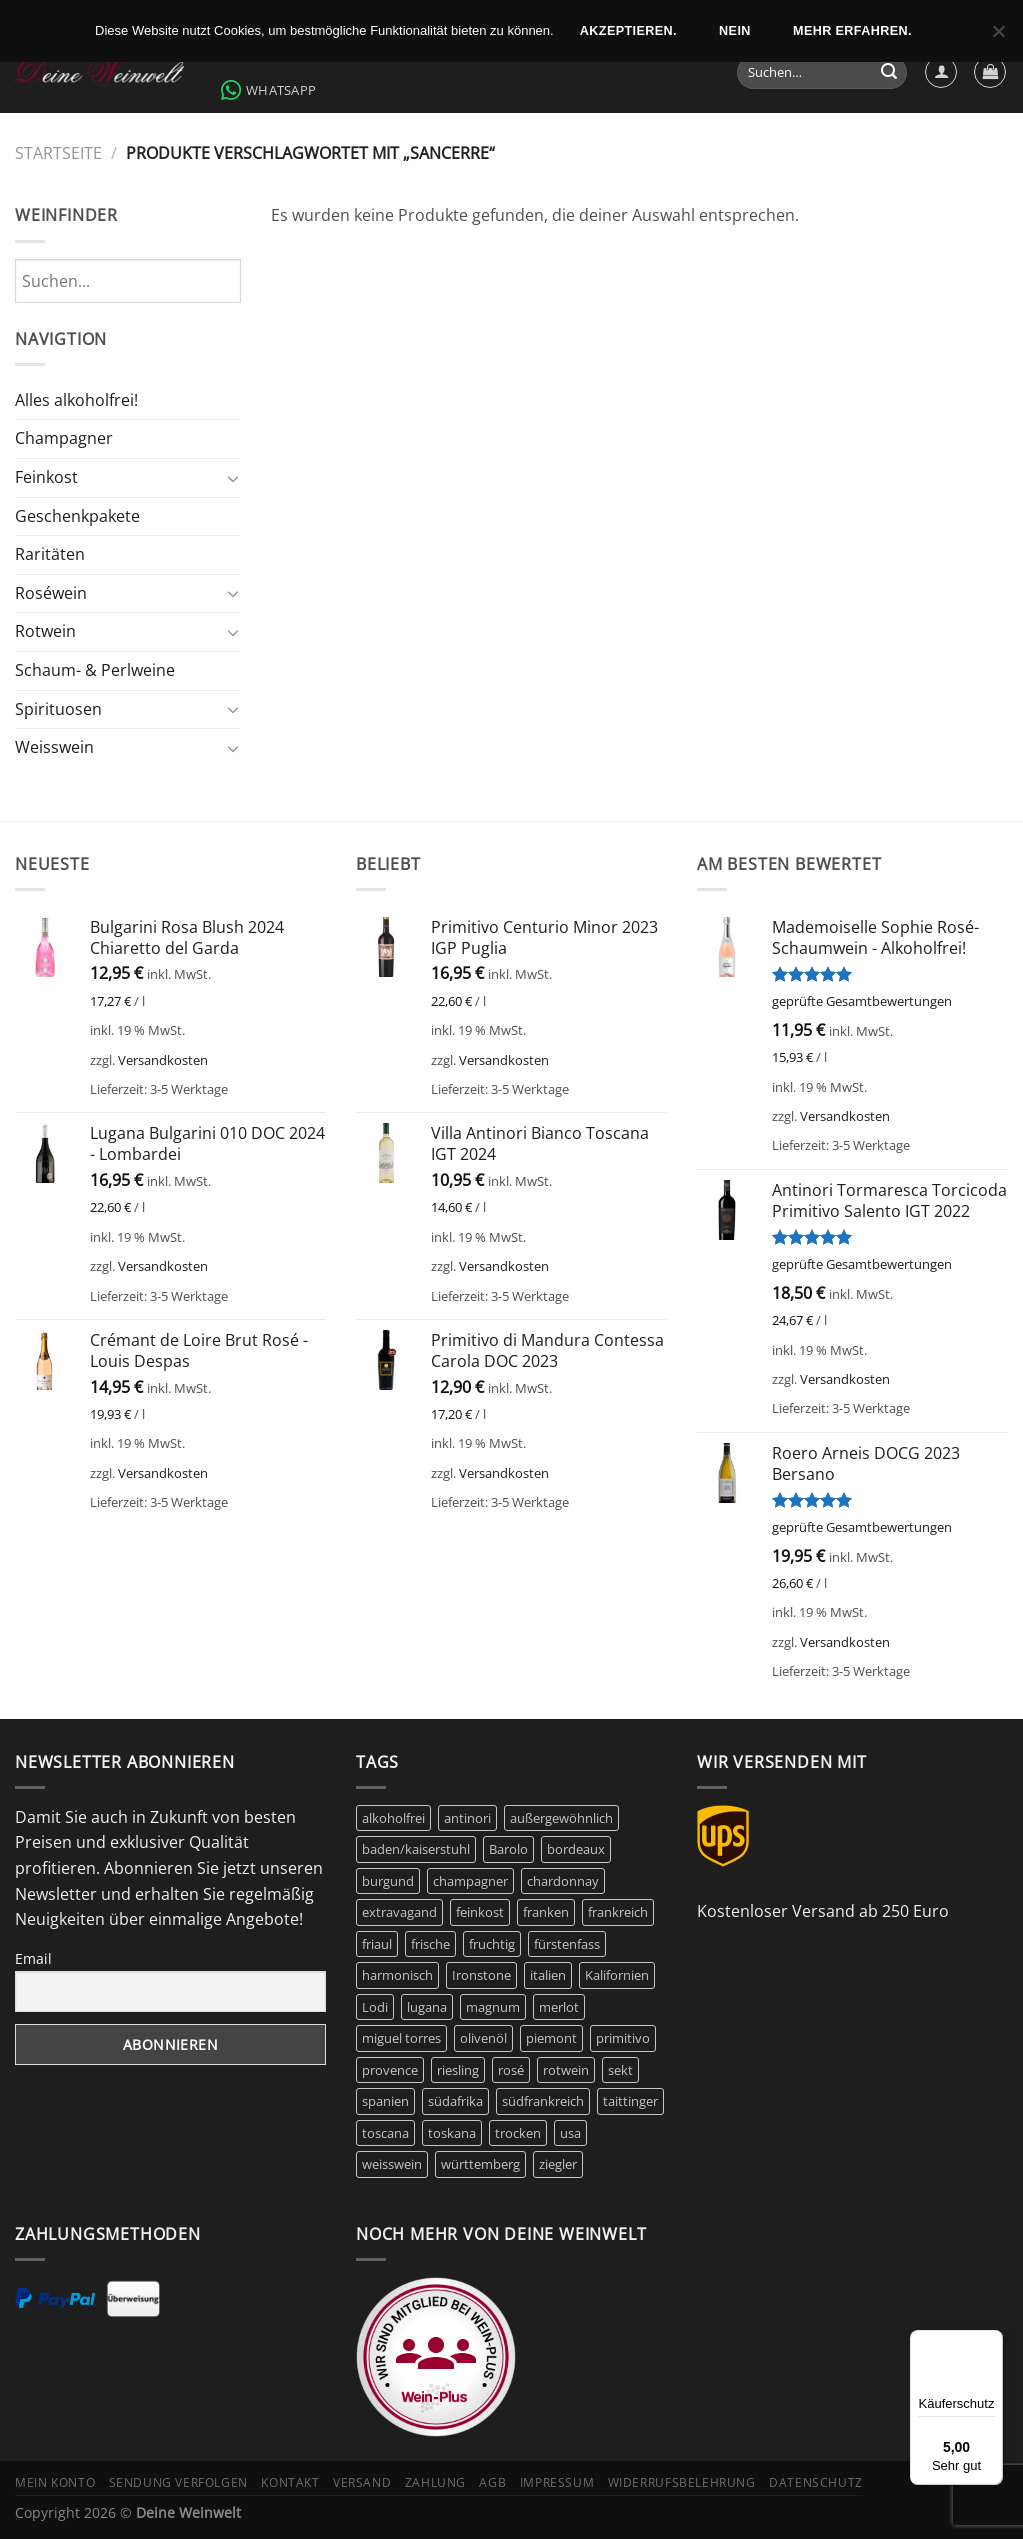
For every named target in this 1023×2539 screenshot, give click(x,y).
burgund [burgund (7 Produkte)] (388, 1881)
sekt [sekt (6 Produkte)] (620, 2070)
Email (33, 1958)
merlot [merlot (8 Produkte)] (559, 2007)
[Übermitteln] (889, 73)
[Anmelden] (941, 72)
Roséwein (51, 593)
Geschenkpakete (77, 516)
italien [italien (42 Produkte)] (548, 1975)
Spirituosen (58, 709)
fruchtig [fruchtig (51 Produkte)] (492, 1944)
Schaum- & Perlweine (95, 670)
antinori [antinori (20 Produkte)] (467, 1818)
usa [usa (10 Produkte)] (570, 2133)
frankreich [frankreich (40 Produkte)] (618, 1912)
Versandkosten (163, 1060)
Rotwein (45, 631)
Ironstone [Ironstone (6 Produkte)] (481, 1975)
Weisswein (54, 747)
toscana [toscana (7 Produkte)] (385, 2133)
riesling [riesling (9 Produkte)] (458, 2070)
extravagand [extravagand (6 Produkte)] (399, 1912)
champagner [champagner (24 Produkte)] (470, 1881)
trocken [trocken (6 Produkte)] (518, 2133)
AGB (492, 2482)
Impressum (557, 2482)
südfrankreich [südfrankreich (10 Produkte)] (543, 2101)
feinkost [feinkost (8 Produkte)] (480, 1912)
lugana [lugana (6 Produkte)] (427, 2007)
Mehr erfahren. (852, 31)
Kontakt (290, 2482)
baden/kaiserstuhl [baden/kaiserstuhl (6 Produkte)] (416, 1849)
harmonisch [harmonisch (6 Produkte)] (397, 1975)
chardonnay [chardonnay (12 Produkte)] (563, 1881)
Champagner (64, 438)
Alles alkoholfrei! (76, 400)
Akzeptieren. (628, 31)
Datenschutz (816, 2482)
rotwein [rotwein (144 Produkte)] (566, 2070)
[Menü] (991, 2342)
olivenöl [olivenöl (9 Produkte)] (483, 2038)
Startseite (58, 153)
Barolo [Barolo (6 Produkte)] (508, 1849)
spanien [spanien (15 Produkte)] (385, 2101)
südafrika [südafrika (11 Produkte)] (455, 2101)
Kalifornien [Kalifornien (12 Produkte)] (617, 1975)
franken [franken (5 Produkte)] (546, 1912)
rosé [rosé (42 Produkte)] (511, 2070)
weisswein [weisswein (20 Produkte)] (392, 2164)
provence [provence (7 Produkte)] (390, 2070)
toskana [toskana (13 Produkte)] (452, 2133)
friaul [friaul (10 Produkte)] (377, 1944)
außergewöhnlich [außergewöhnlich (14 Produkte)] (561, 1818)
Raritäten (50, 554)
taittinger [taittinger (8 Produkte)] (630, 2101)
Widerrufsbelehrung (682, 2482)
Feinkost (46, 477)
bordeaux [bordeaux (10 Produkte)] (576, 1849)
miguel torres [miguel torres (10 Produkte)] (401, 2038)
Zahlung (435, 2482)
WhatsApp (268, 90)
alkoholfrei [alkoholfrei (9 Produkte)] (393, 1818)
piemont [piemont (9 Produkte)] (551, 2038)
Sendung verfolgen (178, 2482)
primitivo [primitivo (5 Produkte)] (623, 2038)
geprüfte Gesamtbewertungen (862, 1001)
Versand (362, 2482)
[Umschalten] (233, 478)
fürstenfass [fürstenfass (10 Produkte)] (567, 1944)
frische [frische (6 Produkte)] (430, 1944)
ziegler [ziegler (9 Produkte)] (558, 2164)
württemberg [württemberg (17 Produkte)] (480, 2164)
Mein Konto (55, 2482)
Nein (735, 31)
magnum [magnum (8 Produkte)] (493, 2007)
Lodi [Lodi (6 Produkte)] (375, 2007)
